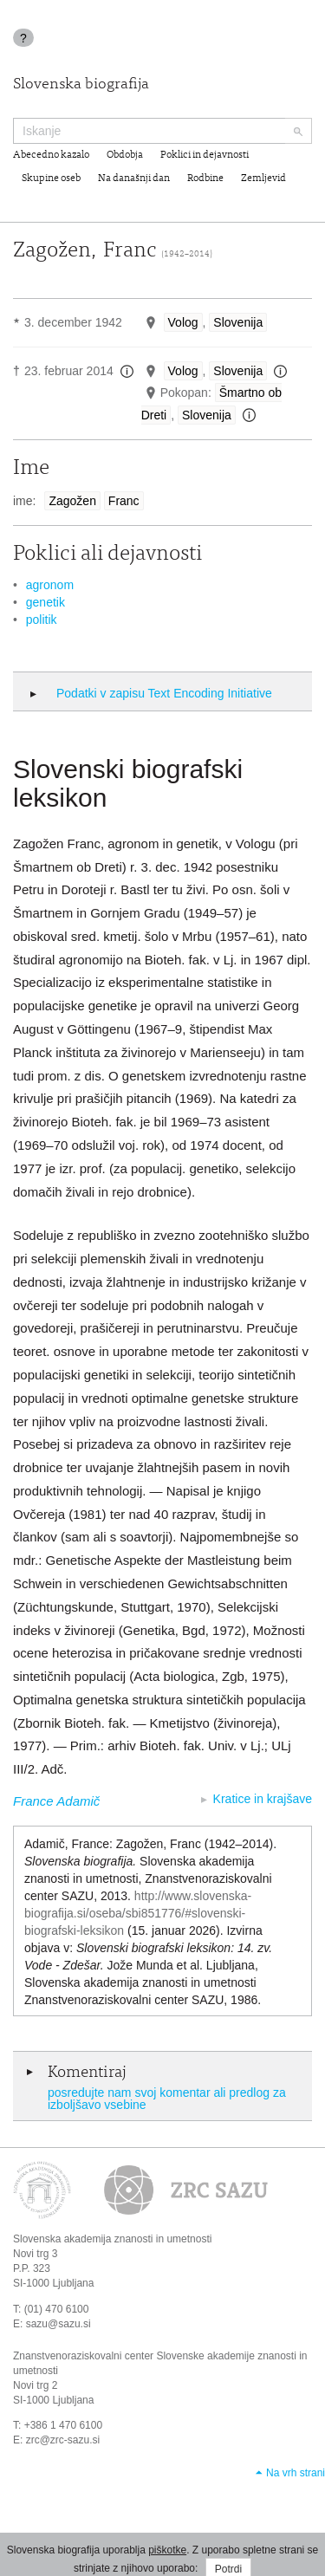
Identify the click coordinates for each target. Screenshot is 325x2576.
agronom (50, 585)
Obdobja (125, 155)
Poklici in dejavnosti (204, 155)
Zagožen (72, 501)
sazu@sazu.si (58, 2324)
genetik (45, 602)
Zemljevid (263, 178)
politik (41, 619)
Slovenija (238, 322)
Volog (183, 322)
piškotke (167, 2550)
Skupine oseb (51, 178)
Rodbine (205, 178)
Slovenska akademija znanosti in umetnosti (112, 2239)
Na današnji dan (134, 178)
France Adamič (56, 1801)
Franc (124, 501)
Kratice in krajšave (262, 1799)
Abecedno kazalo (51, 155)
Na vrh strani (295, 2473)
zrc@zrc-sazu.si (63, 2440)
